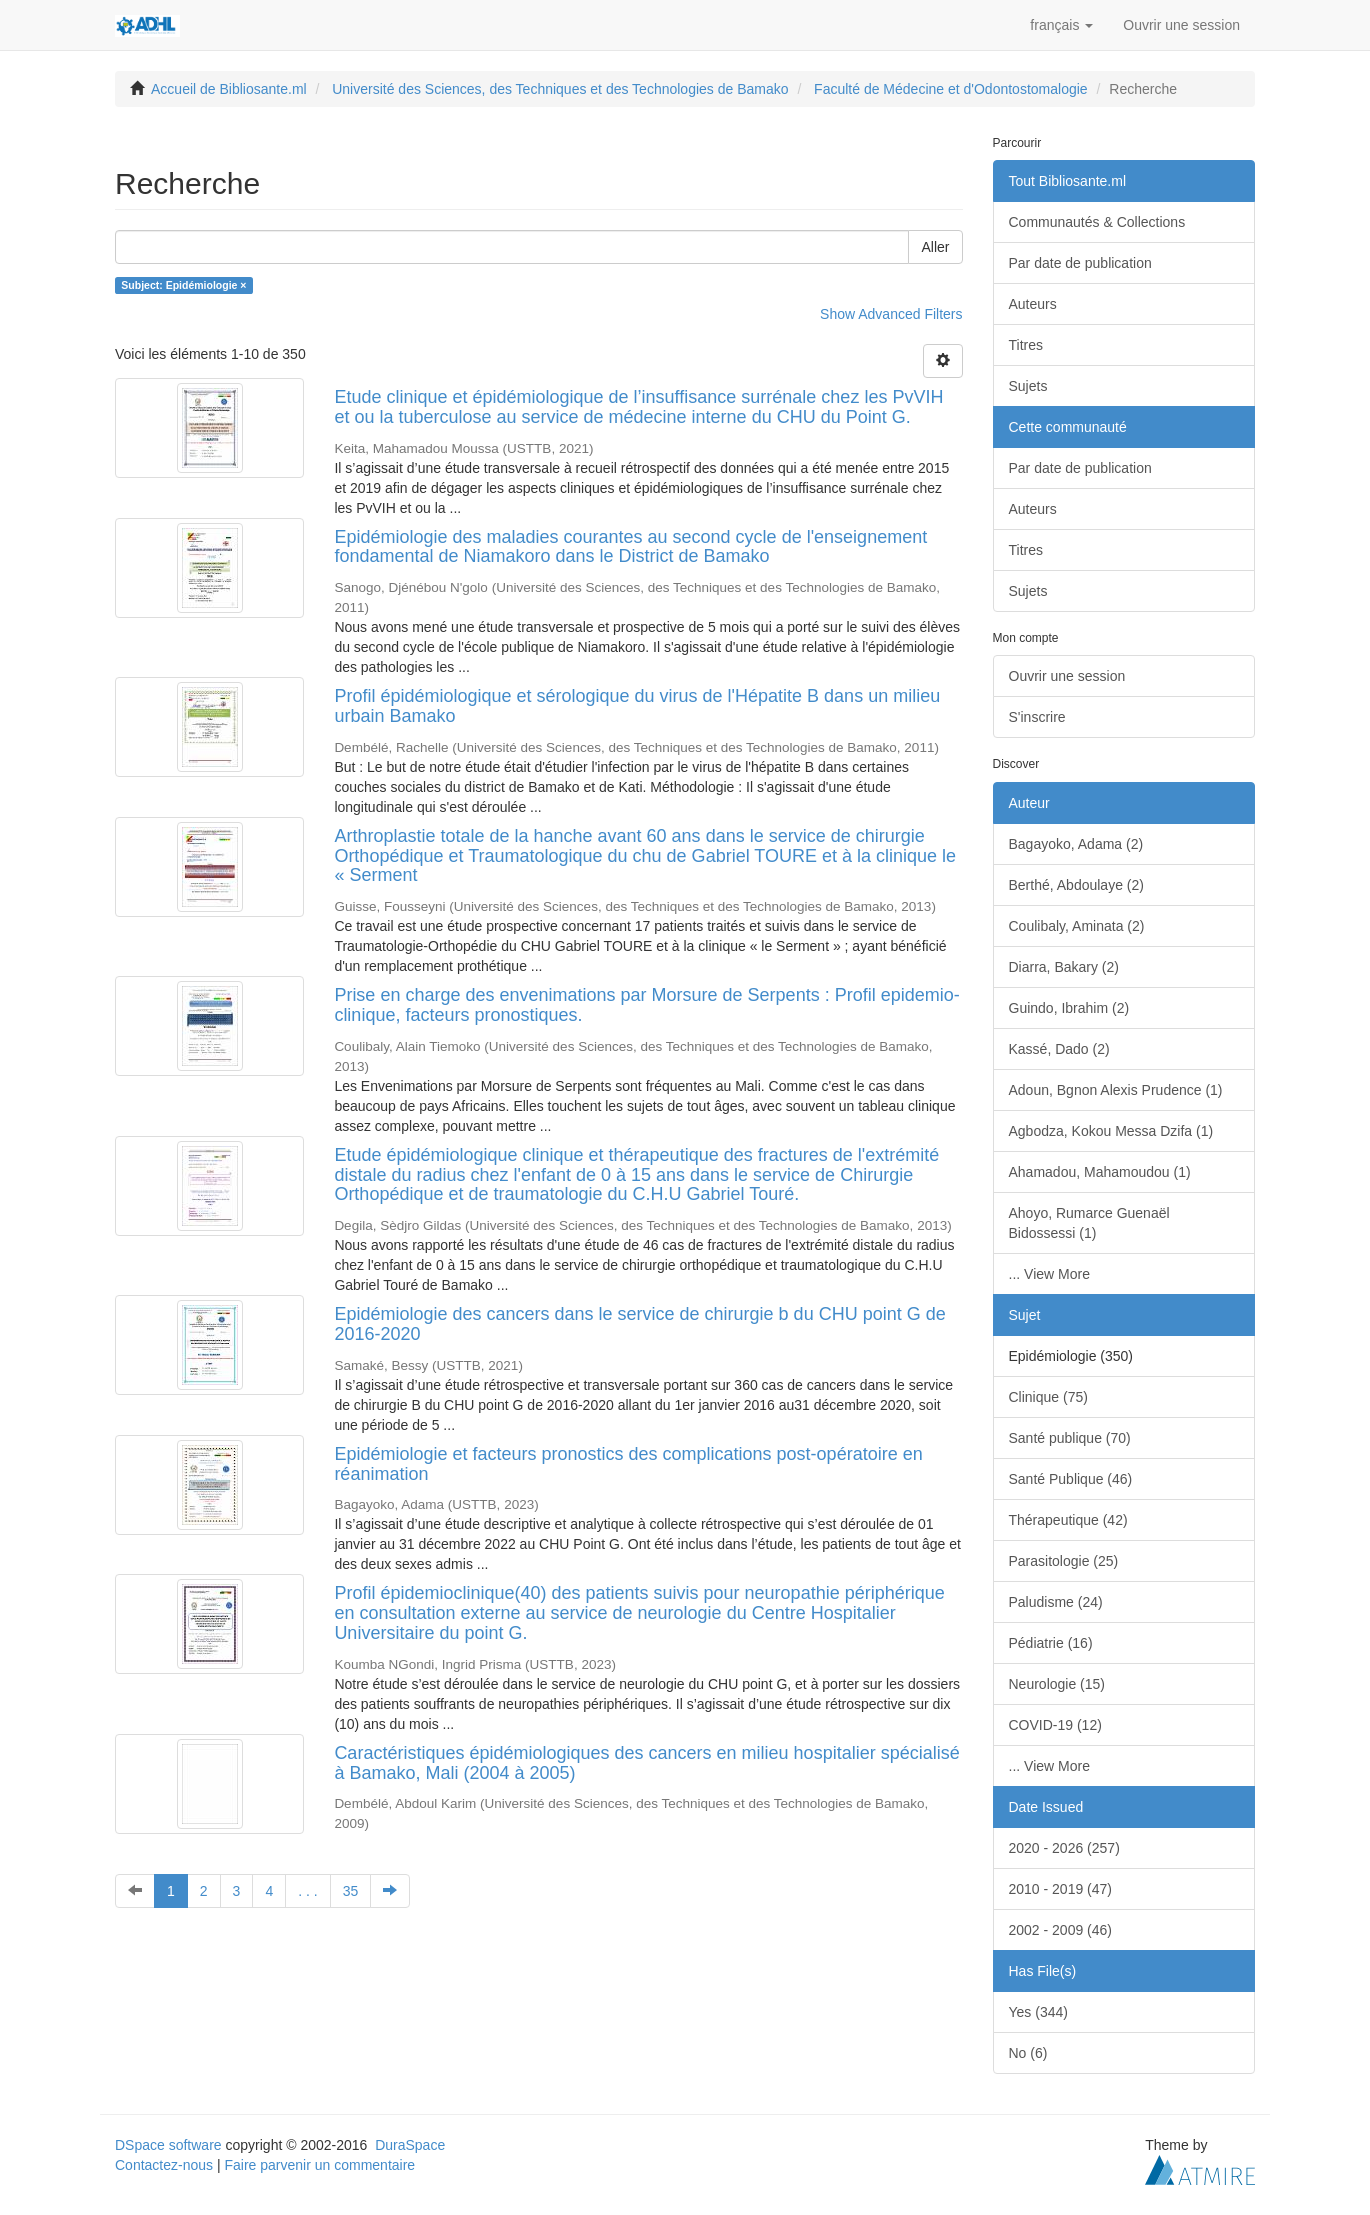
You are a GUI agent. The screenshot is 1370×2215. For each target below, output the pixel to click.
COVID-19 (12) (1055, 1725)
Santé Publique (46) (1071, 1479)
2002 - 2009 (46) (1061, 1930)
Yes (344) (1038, 2012)
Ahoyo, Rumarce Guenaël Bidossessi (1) (1089, 1223)
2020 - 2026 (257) (1064, 1848)
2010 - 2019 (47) (1061, 1889)
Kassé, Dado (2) (1059, 1049)
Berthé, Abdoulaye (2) (1076, 885)
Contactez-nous (164, 2165)
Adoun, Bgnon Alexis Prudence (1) (1116, 1090)
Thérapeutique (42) (1068, 1520)
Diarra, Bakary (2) (1064, 967)
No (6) (1028, 2053)
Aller (935, 247)
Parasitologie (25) (1064, 1561)
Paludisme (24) (1056, 1602)
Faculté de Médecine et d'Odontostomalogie (951, 89)
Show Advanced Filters (891, 314)
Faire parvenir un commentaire (319, 2165)
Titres (1026, 345)
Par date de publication (1080, 263)
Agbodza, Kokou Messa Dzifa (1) (1111, 1131)
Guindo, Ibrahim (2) (1069, 1008)
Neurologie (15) (1057, 1684)
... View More (1049, 1274)
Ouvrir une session (1067, 676)
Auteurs (1033, 304)
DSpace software (168, 2145)
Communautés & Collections (1097, 222)
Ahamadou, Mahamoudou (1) (1100, 1172)
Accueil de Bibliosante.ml (229, 89)
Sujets (1028, 386)
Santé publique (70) (1070, 1438)
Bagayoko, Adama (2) (1076, 844)
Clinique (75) (1048, 1397)
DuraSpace (410, 2145)
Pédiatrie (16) (1051, 1643)
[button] (1061, 25)
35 (351, 1891)
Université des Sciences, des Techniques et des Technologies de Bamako (560, 89)
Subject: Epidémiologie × (183, 285)
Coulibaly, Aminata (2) (1077, 926)
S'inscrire (1037, 717)
